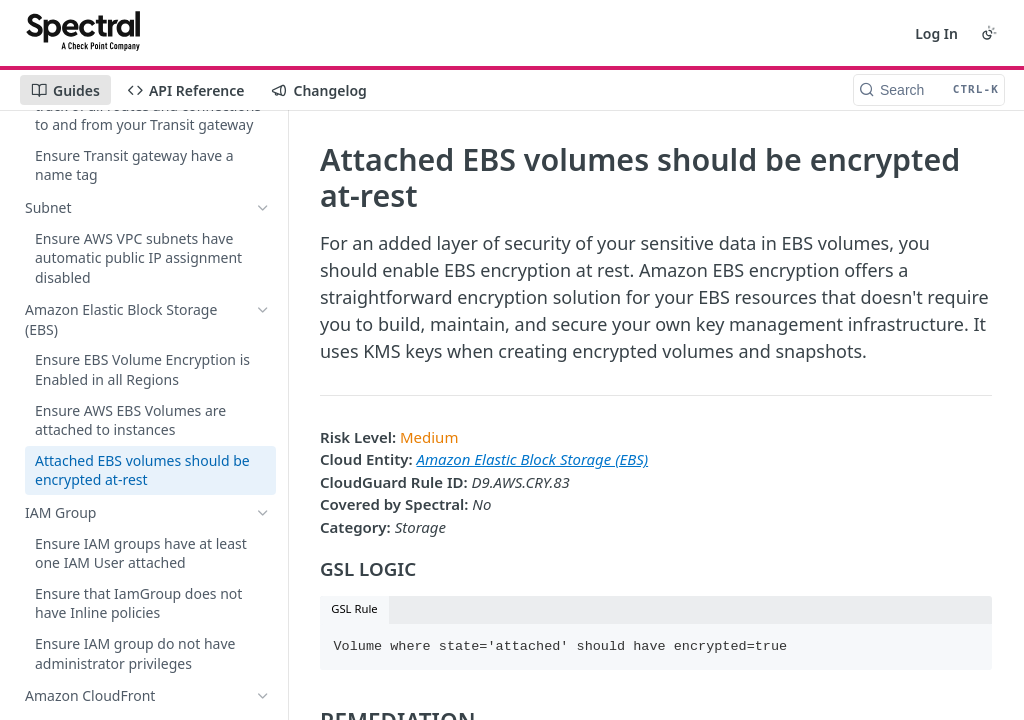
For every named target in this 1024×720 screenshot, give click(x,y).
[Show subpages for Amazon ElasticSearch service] (263, 157)
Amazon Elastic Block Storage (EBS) (533, 459)
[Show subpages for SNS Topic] (263, 686)
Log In (936, 33)
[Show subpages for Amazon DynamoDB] (263, 218)
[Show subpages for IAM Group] (263, 513)
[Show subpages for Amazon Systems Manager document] (263, 635)
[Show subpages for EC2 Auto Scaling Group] (263, 605)
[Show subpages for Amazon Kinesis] (263, 127)
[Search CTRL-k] (929, 90)
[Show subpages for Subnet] (263, 280)
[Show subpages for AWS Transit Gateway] (263, 249)
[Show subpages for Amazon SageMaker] (263, 188)
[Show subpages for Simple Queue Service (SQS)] (263, 574)
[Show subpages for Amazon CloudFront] (263, 544)
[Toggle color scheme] (989, 33)
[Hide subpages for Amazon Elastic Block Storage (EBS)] (263, 310)
